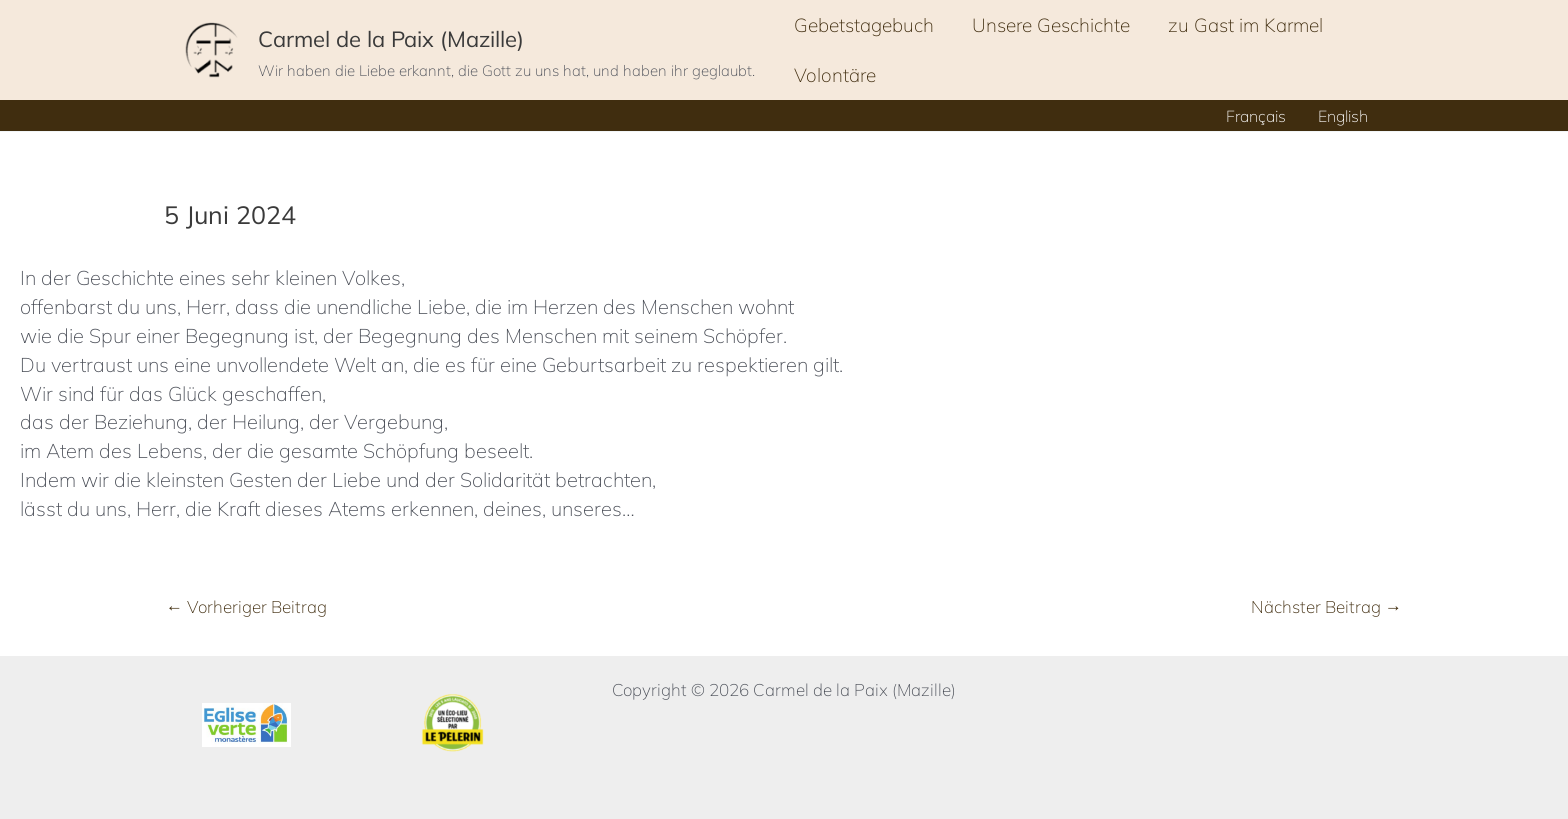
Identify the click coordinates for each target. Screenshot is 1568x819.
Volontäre (835, 75)
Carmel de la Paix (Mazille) (391, 39)
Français (1256, 116)
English (1343, 116)
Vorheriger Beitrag (246, 606)
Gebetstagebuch (864, 25)
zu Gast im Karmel (1245, 25)
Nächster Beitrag (1326, 606)
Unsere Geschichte (1051, 25)
